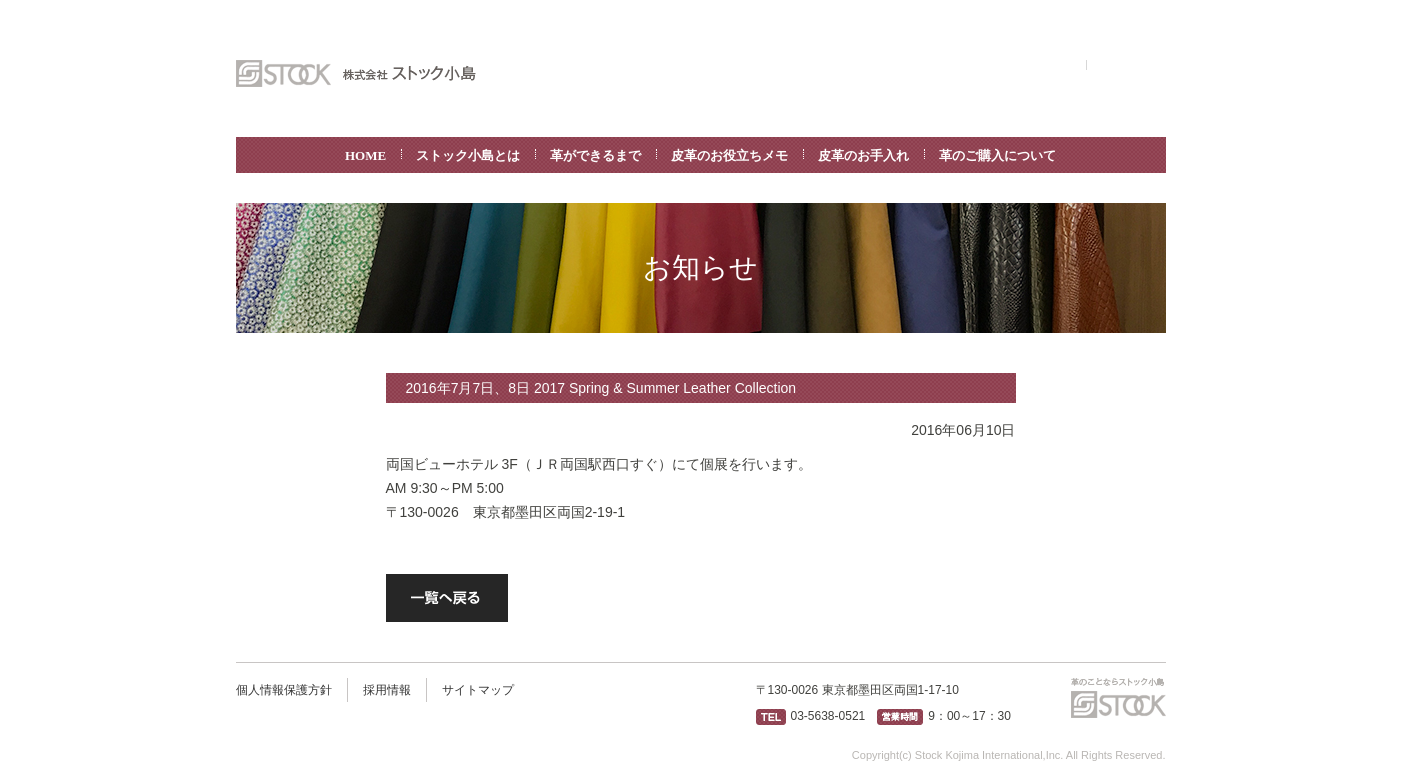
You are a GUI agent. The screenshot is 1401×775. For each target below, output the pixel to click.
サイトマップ (478, 690)
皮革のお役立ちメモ (729, 155)
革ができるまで (595, 155)
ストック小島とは (468, 155)
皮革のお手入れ (863, 155)
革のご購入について (997, 155)
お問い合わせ (1126, 65)
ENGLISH (1050, 65)
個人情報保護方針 (284, 690)
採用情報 (387, 690)
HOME (365, 155)
